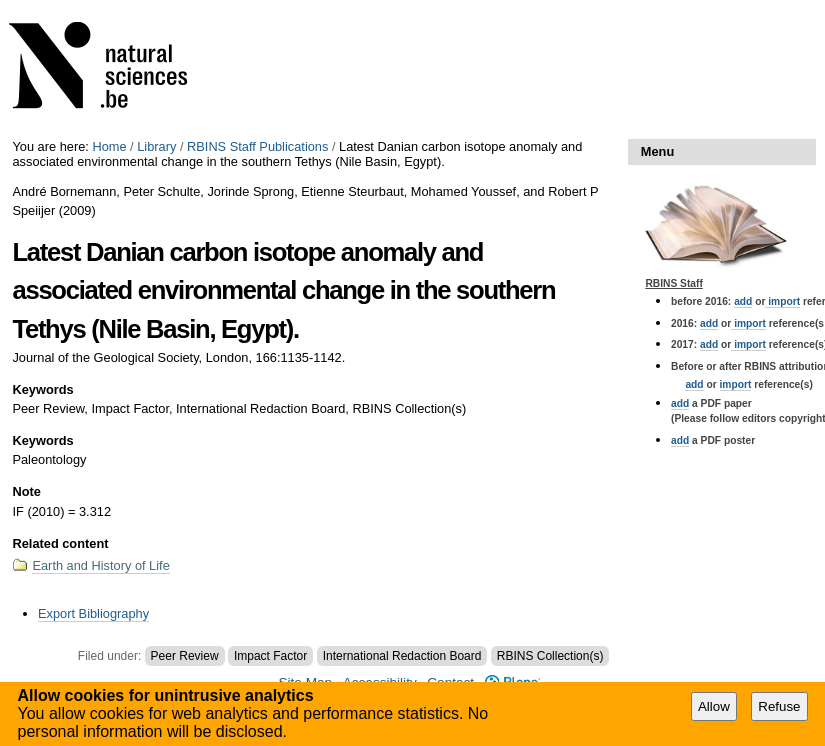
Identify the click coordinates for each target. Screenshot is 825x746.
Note (26, 491)
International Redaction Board (402, 656)
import (782, 301)
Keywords (42, 389)
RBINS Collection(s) (550, 656)
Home (109, 146)
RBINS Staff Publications (257, 146)
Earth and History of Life (100, 565)
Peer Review (185, 656)
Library (156, 146)
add (743, 301)
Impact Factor (270, 656)
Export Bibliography (93, 613)
